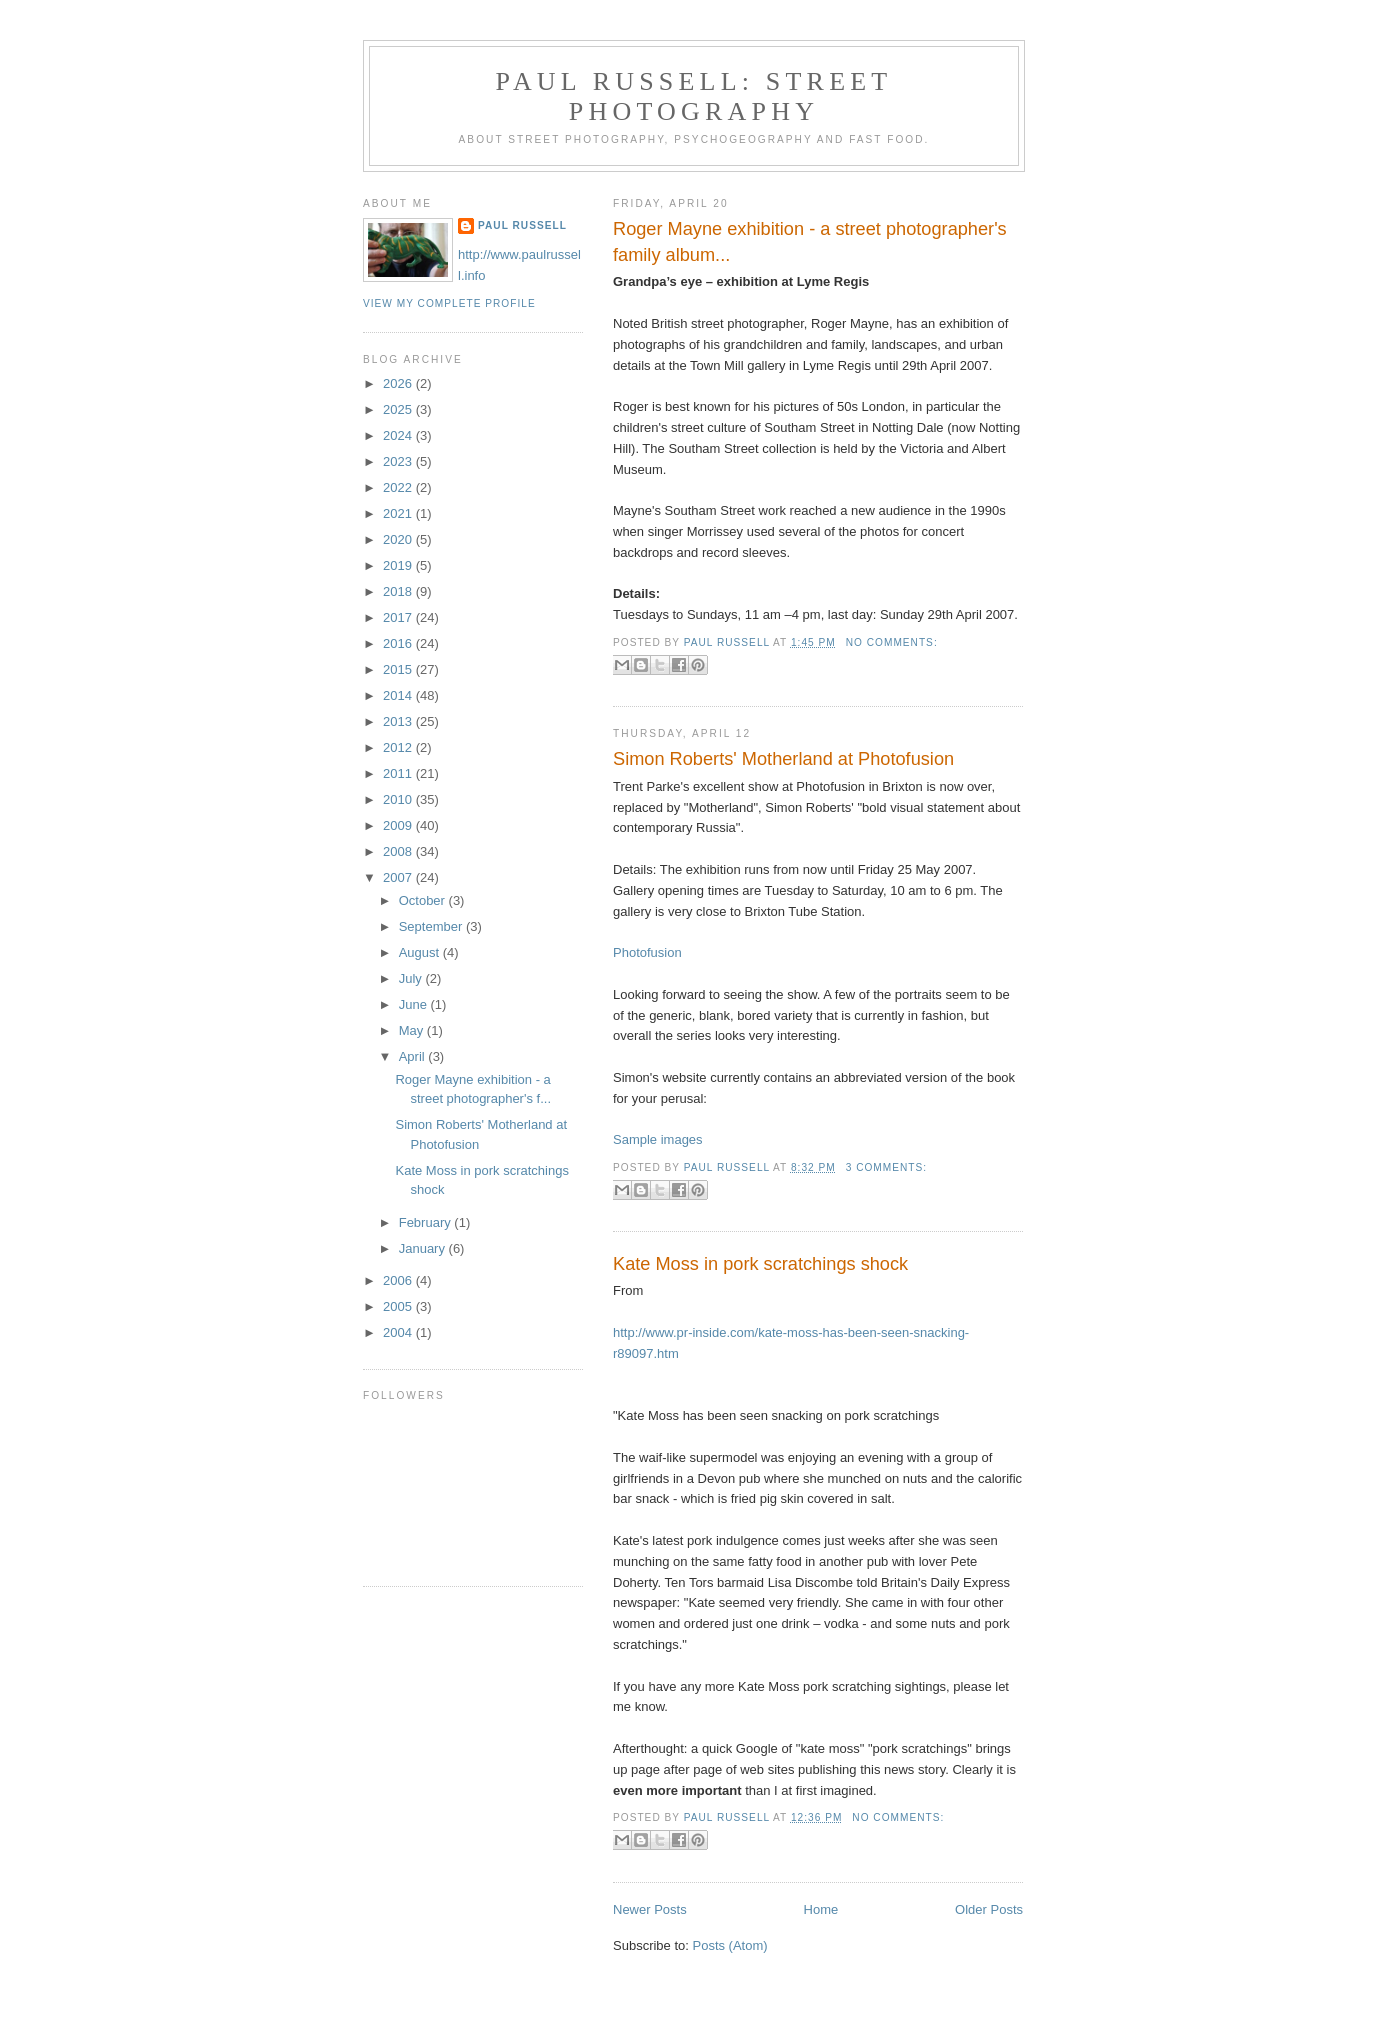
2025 (399, 409)
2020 (399, 539)
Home (821, 1909)
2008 (399, 851)
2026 (399, 383)
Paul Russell (522, 225)
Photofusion (647, 952)
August (421, 952)
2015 (399, 669)
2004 (399, 1332)
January (424, 1248)
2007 (399, 877)
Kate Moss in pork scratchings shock (760, 1264)
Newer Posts (650, 1909)
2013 (399, 721)
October (424, 900)
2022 (399, 487)
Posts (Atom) (730, 1945)
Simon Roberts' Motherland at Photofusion (783, 759)
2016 (399, 643)
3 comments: (886, 1167)
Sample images (658, 1139)
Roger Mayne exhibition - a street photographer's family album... (810, 241)
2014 (399, 695)
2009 (399, 825)
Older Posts (989, 1909)
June (415, 1004)
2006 (399, 1280)
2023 (399, 461)
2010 (399, 799)
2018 (399, 591)
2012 (399, 747)
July (412, 978)
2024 (399, 435)
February (427, 1222)
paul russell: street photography (694, 96)
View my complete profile (449, 303)
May (413, 1030)
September (432, 926)
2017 (399, 617)
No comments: (892, 642)
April (414, 1056)
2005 (399, 1306)
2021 (399, 513)
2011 (399, 773)
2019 (399, 565)
